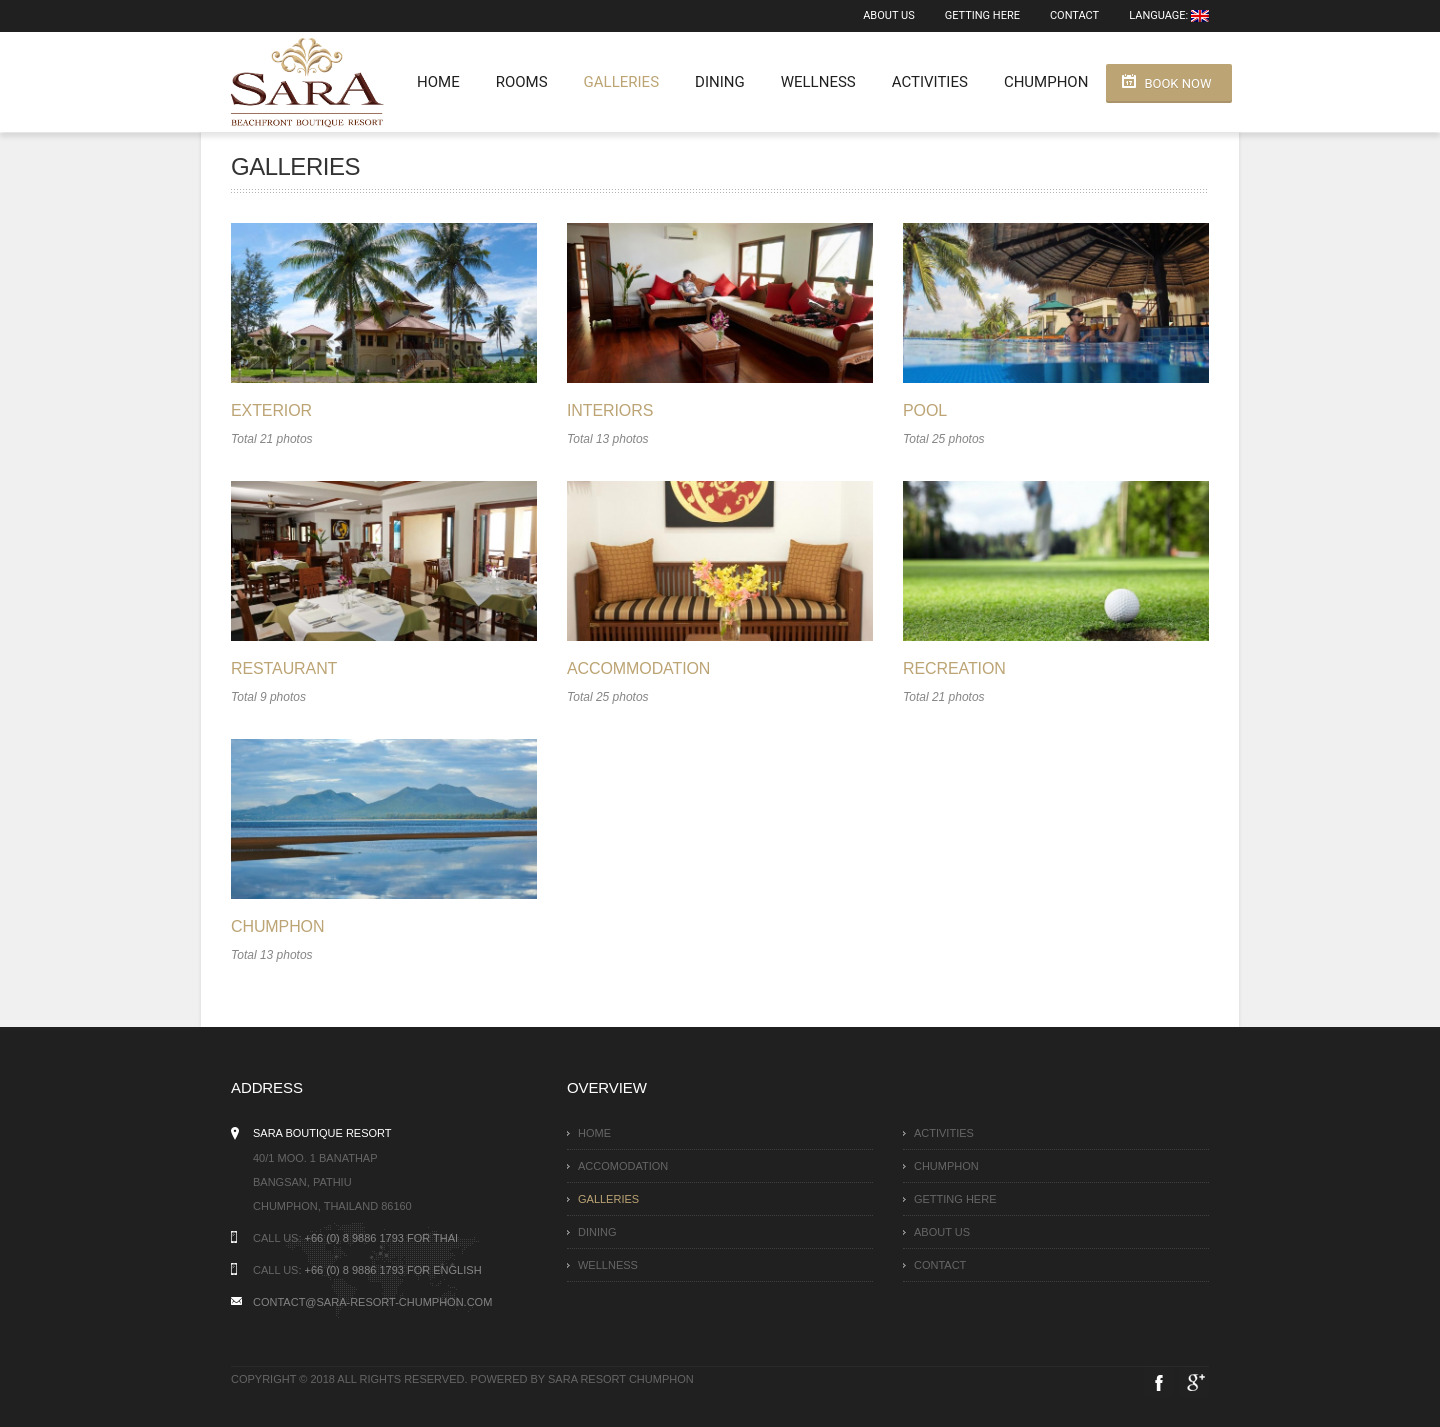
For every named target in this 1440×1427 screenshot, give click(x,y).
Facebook (1159, 1382)
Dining (720, 82)
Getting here (982, 15)
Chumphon (1046, 82)
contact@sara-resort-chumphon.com (372, 1302)
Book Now (1177, 83)
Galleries (621, 82)
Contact (1074, 15)
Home (438, 82)
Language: (1169, 15)
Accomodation (623, 1166)
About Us (888, 15)
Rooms (522, 82)
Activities (930, 82)
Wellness (818, 82)
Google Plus (1194, 1382)
